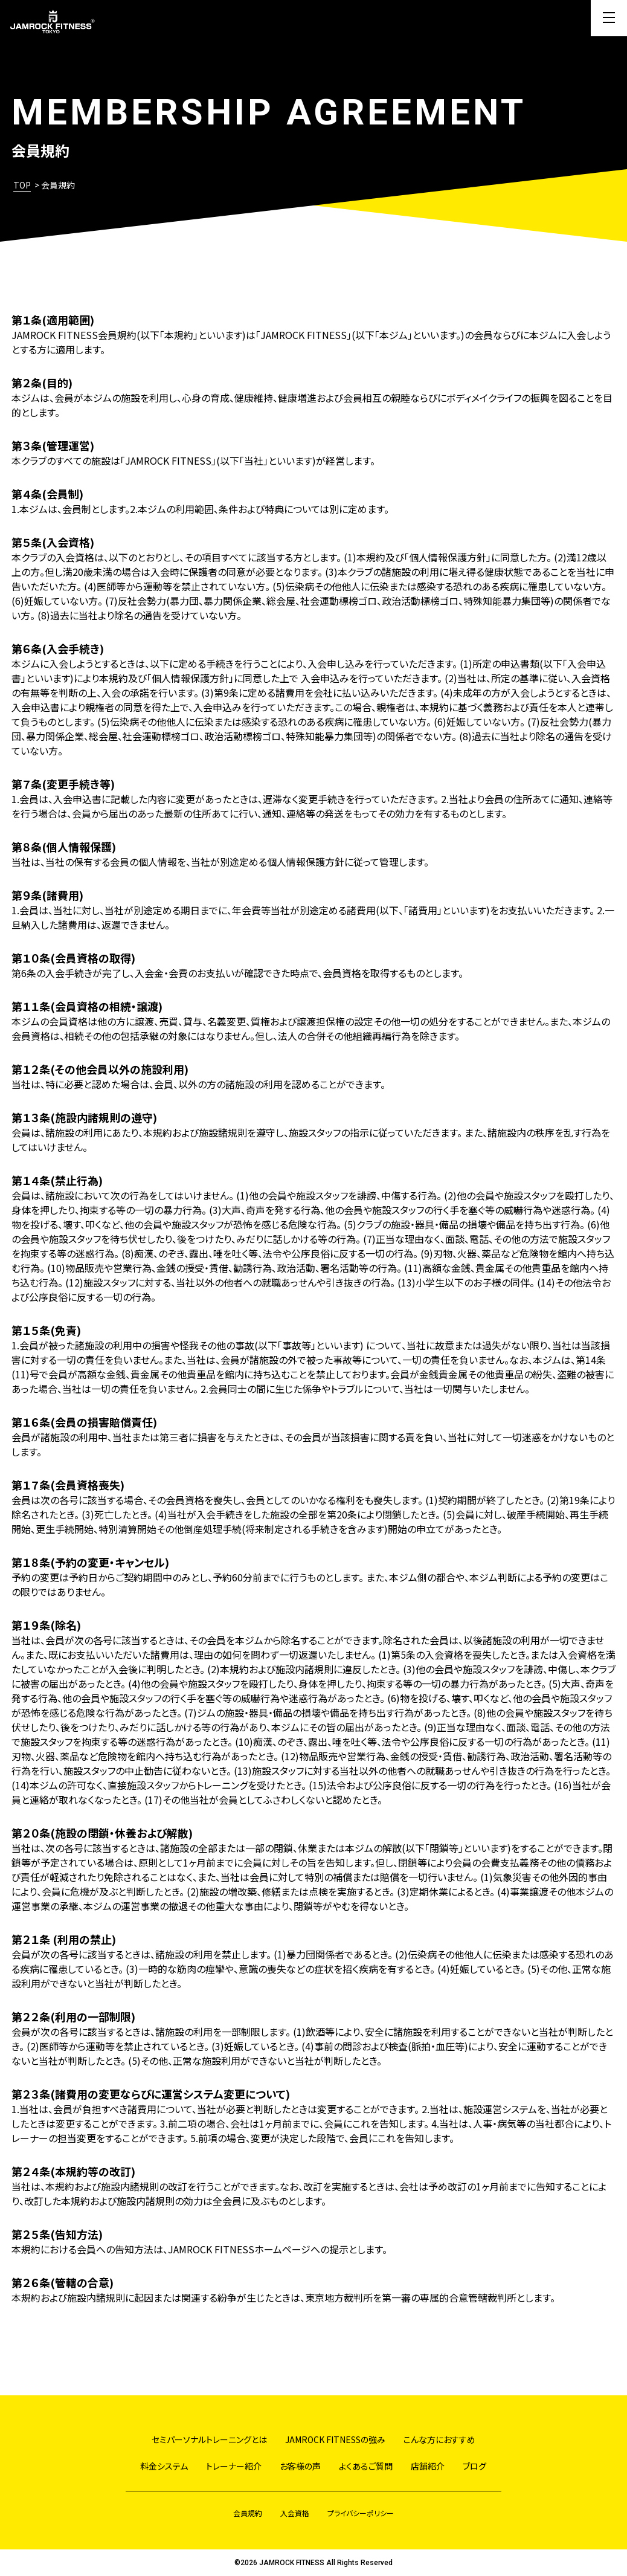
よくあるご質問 (366, 2466)
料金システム (164, 2466)
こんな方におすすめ (439, 2439)
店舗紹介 (428, 2466)
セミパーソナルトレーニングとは (209, 2439)
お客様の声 (300, 2466)
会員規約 (247, 2513)
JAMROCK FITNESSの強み (335, 2439)
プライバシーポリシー (360, 2513)
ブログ (474, 2466)
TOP (22, 185)
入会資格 (294, 2513)
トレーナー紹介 (234, 2466)
